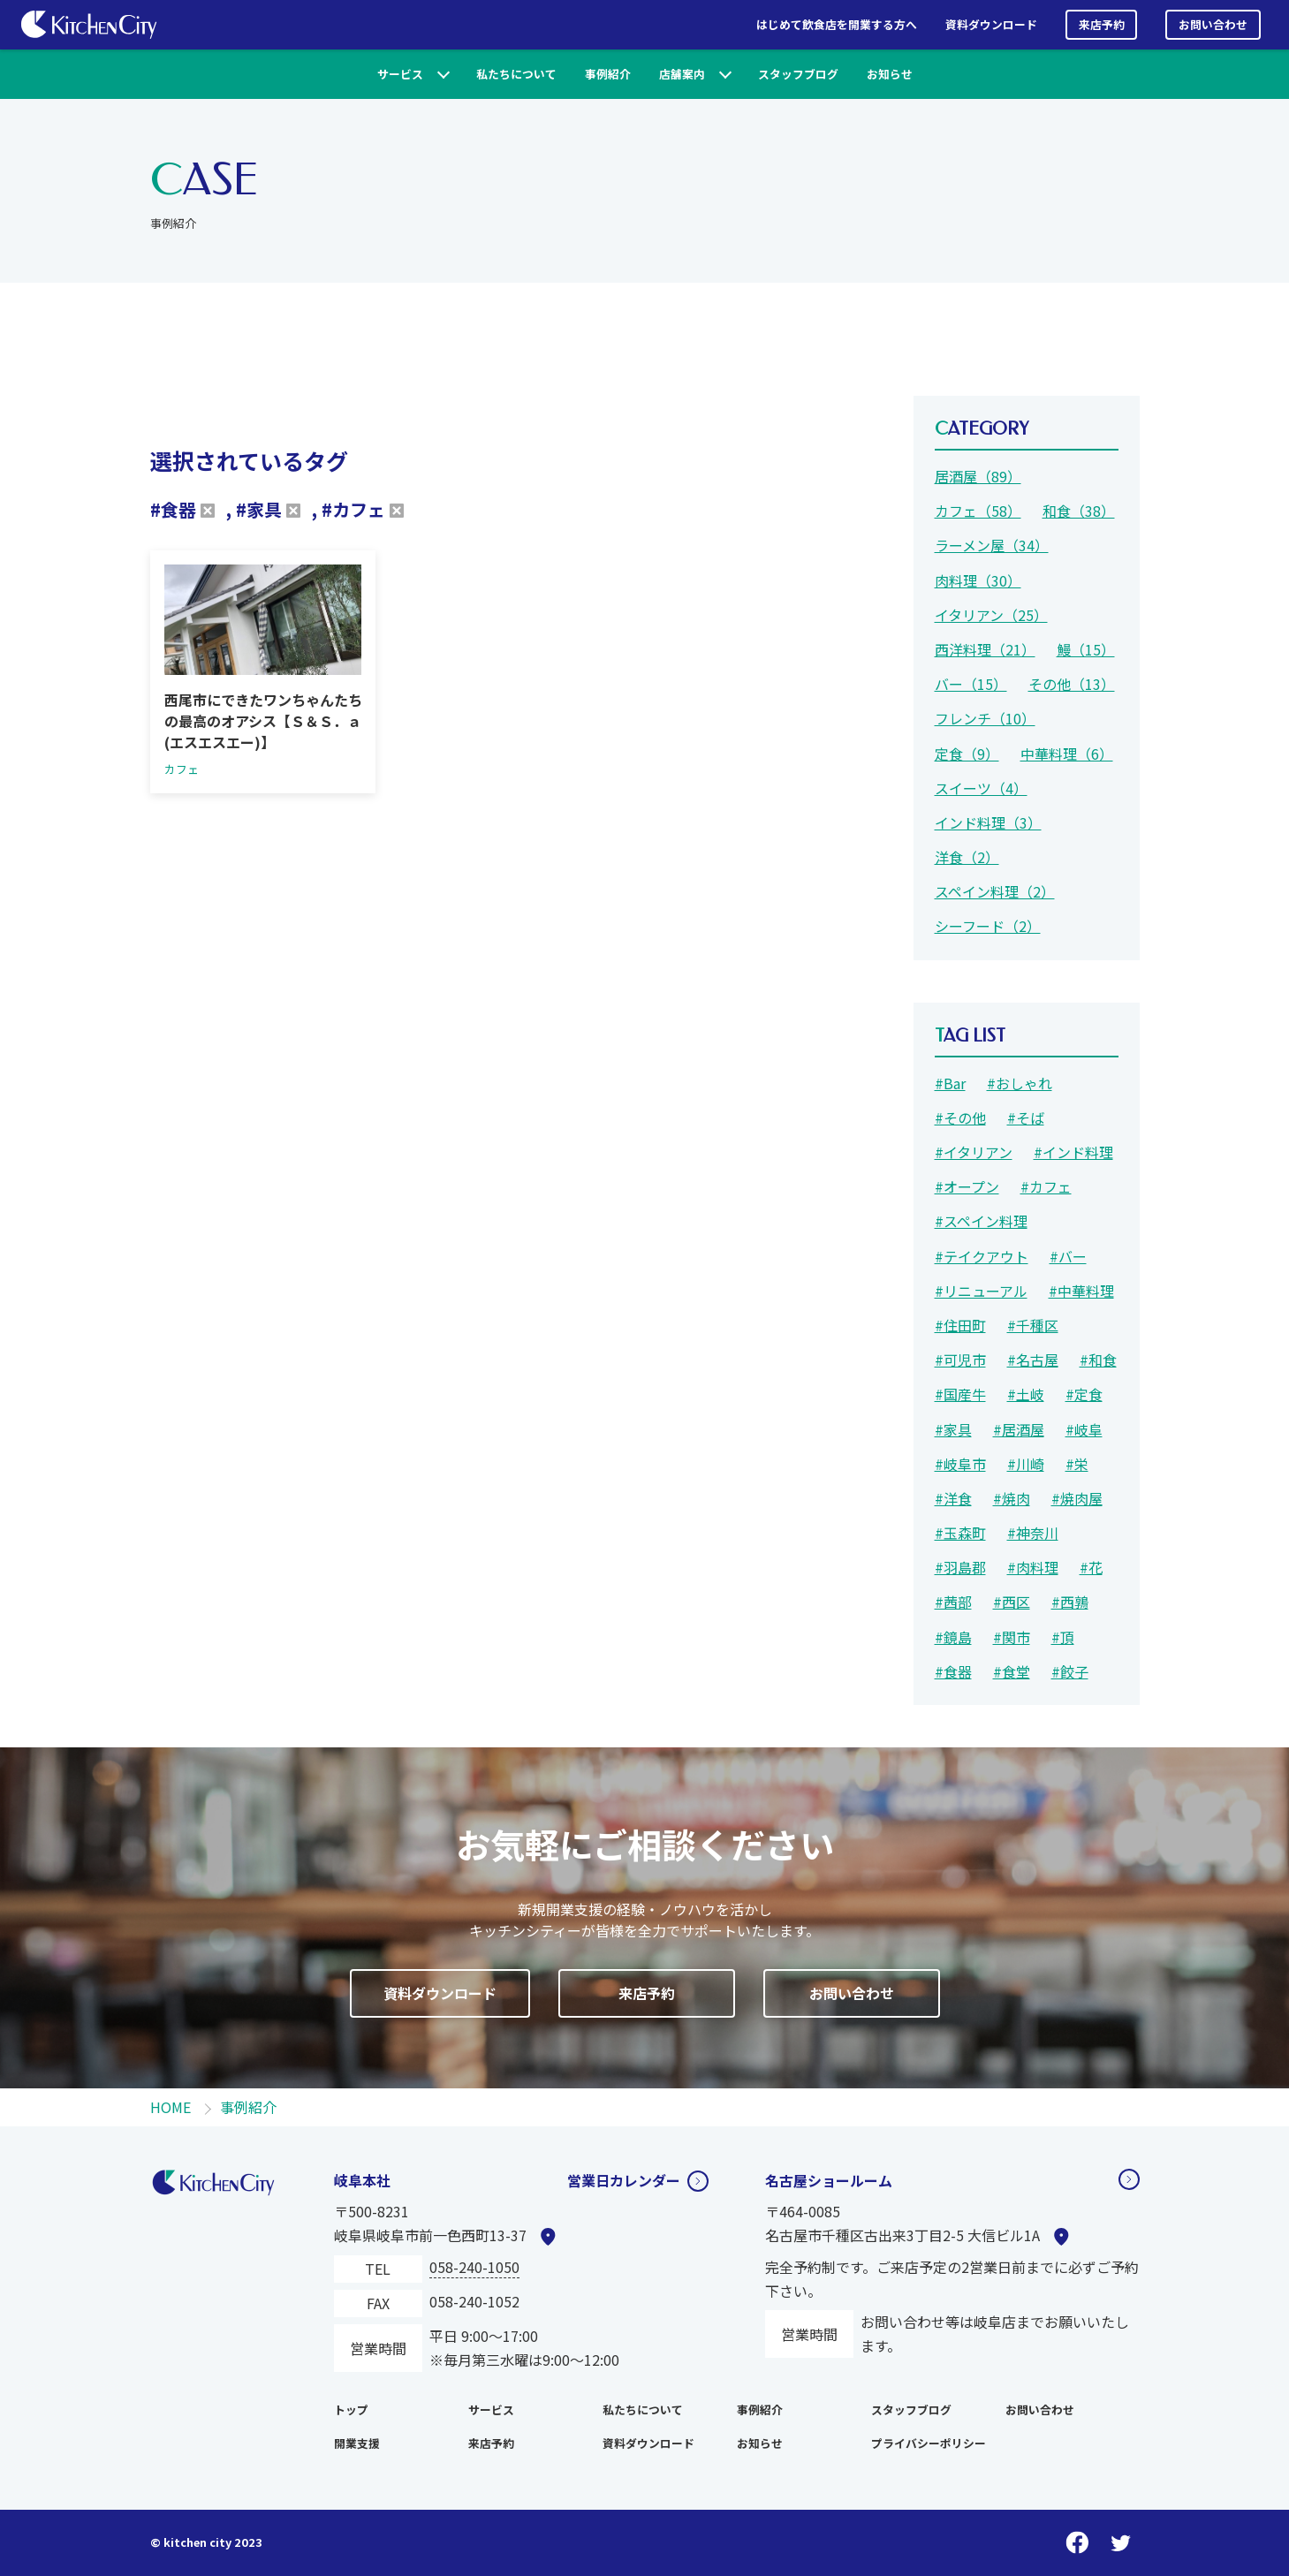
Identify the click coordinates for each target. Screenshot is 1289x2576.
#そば (1025, 1117)
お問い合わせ (1213, 24)
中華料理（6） (1066, 753)
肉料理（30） (978, 580)
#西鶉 (1069, 1601)
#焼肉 (1011, 1498)
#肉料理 (1032, 1567)
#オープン (967, 1186)
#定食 (1084, 1394)
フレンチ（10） (985, 718)
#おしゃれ (1019, 1083)
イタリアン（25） (991, 614)
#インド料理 (1073, 1152)
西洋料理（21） (985, 649)
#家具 (953, 1429)
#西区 (1011, 1601)
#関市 (1011, 1637)
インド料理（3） (988, 822)
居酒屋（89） (978, 476)
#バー (1068, 1256)
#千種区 (1032, 1325)
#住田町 (960, 1325)
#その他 (960, 1117)
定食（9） (967, 753)
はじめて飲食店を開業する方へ (836, 24)
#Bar (950, 1083)
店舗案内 (682, 73)
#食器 (953, 1671)
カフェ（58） (978, 510)
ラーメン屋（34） (992, 545)
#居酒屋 (1018, 1429)
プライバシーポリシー (928, 2443)
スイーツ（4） (981, 788)
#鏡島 (953, 1637)
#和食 (1098, 1359)
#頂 (1062, 1637)
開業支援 (357, 2443)
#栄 (1076, 1463)
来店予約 (1102, 24)
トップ (351, 2409)
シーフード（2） (988, 925)
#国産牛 (960, 1394)
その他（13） (1071, 683)
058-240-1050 (474, 2266)
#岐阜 (1084, 1429)
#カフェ (1046, 1186)
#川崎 (1025, 1463)
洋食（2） (967, 857)
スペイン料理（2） (995, 891)
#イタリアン (973, 1152)
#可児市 (960, 1359)
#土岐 (1025, 1394)
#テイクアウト (981, 1256)
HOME (170, 2107)
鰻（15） (1086, 649)
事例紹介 (608, 73)
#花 (1091, 1567)
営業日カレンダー (623, 2180)
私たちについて (516, 73)
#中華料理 (1081, 1290)
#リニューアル (981, 1290)
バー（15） (971, 683)
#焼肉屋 (1077, 1498)
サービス (400, 73)
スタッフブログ (798, 73)
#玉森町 (960, 1532)
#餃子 (1069, 1671)
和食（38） (1079, 510)
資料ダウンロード (991, 24)
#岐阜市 (960, 1463)
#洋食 (953, 1498)
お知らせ (890, 73)
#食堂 (1011, 1671)
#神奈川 (1032, 1532)
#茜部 (953, 1601)
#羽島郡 (960, 1567)
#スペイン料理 (981, 1220)
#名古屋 (1032, 1359)
